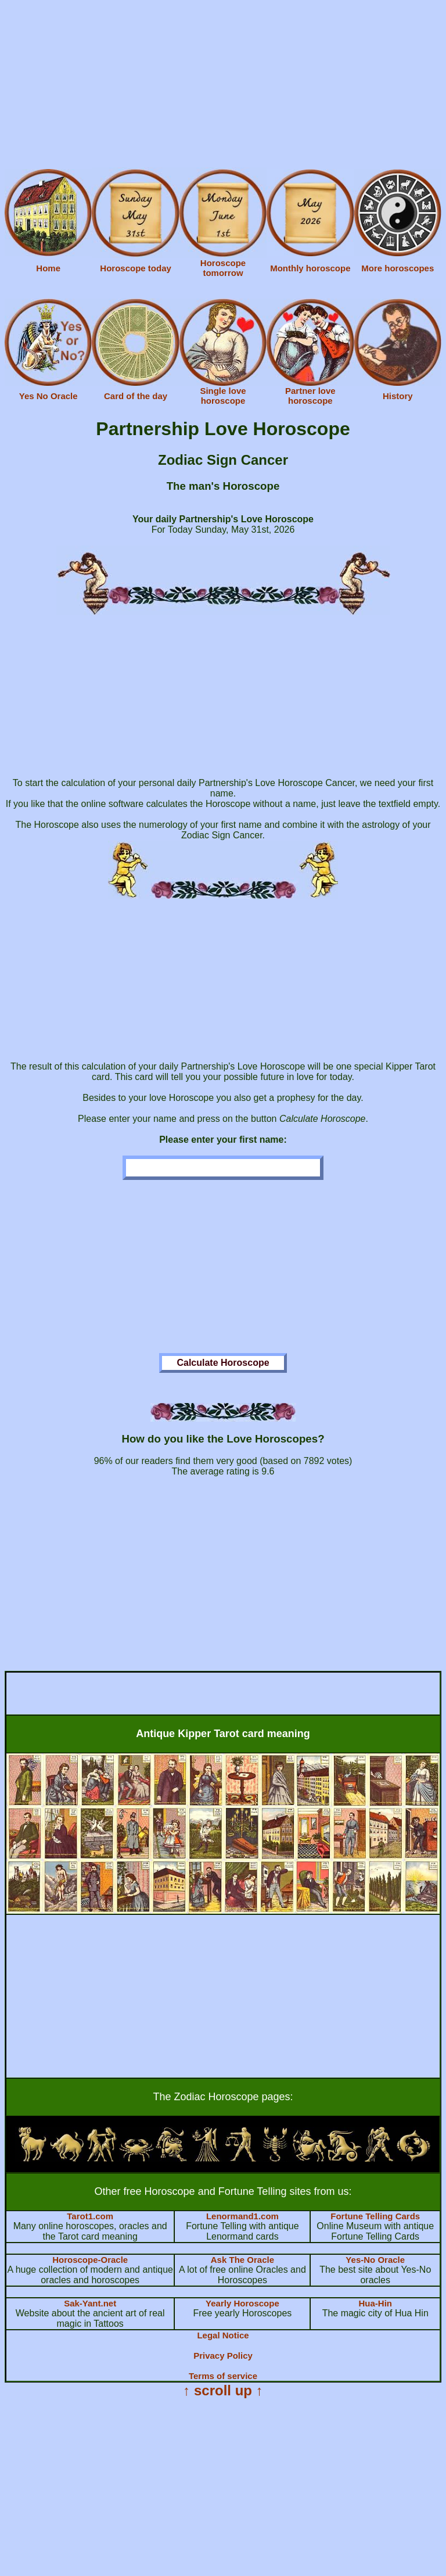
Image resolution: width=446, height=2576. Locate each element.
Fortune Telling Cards (375, 2216)
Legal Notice (223, 2335)
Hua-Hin (375, 2303)
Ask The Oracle (242, 2260)
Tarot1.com (90, 2216)
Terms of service (223, 2376)
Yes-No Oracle (375, 2260)
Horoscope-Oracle (90, 2260)
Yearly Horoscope (242, 2303)
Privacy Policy (223, 2355)
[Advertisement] (223, 86)
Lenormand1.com (242, 2216)
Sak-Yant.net (90, 2303)
